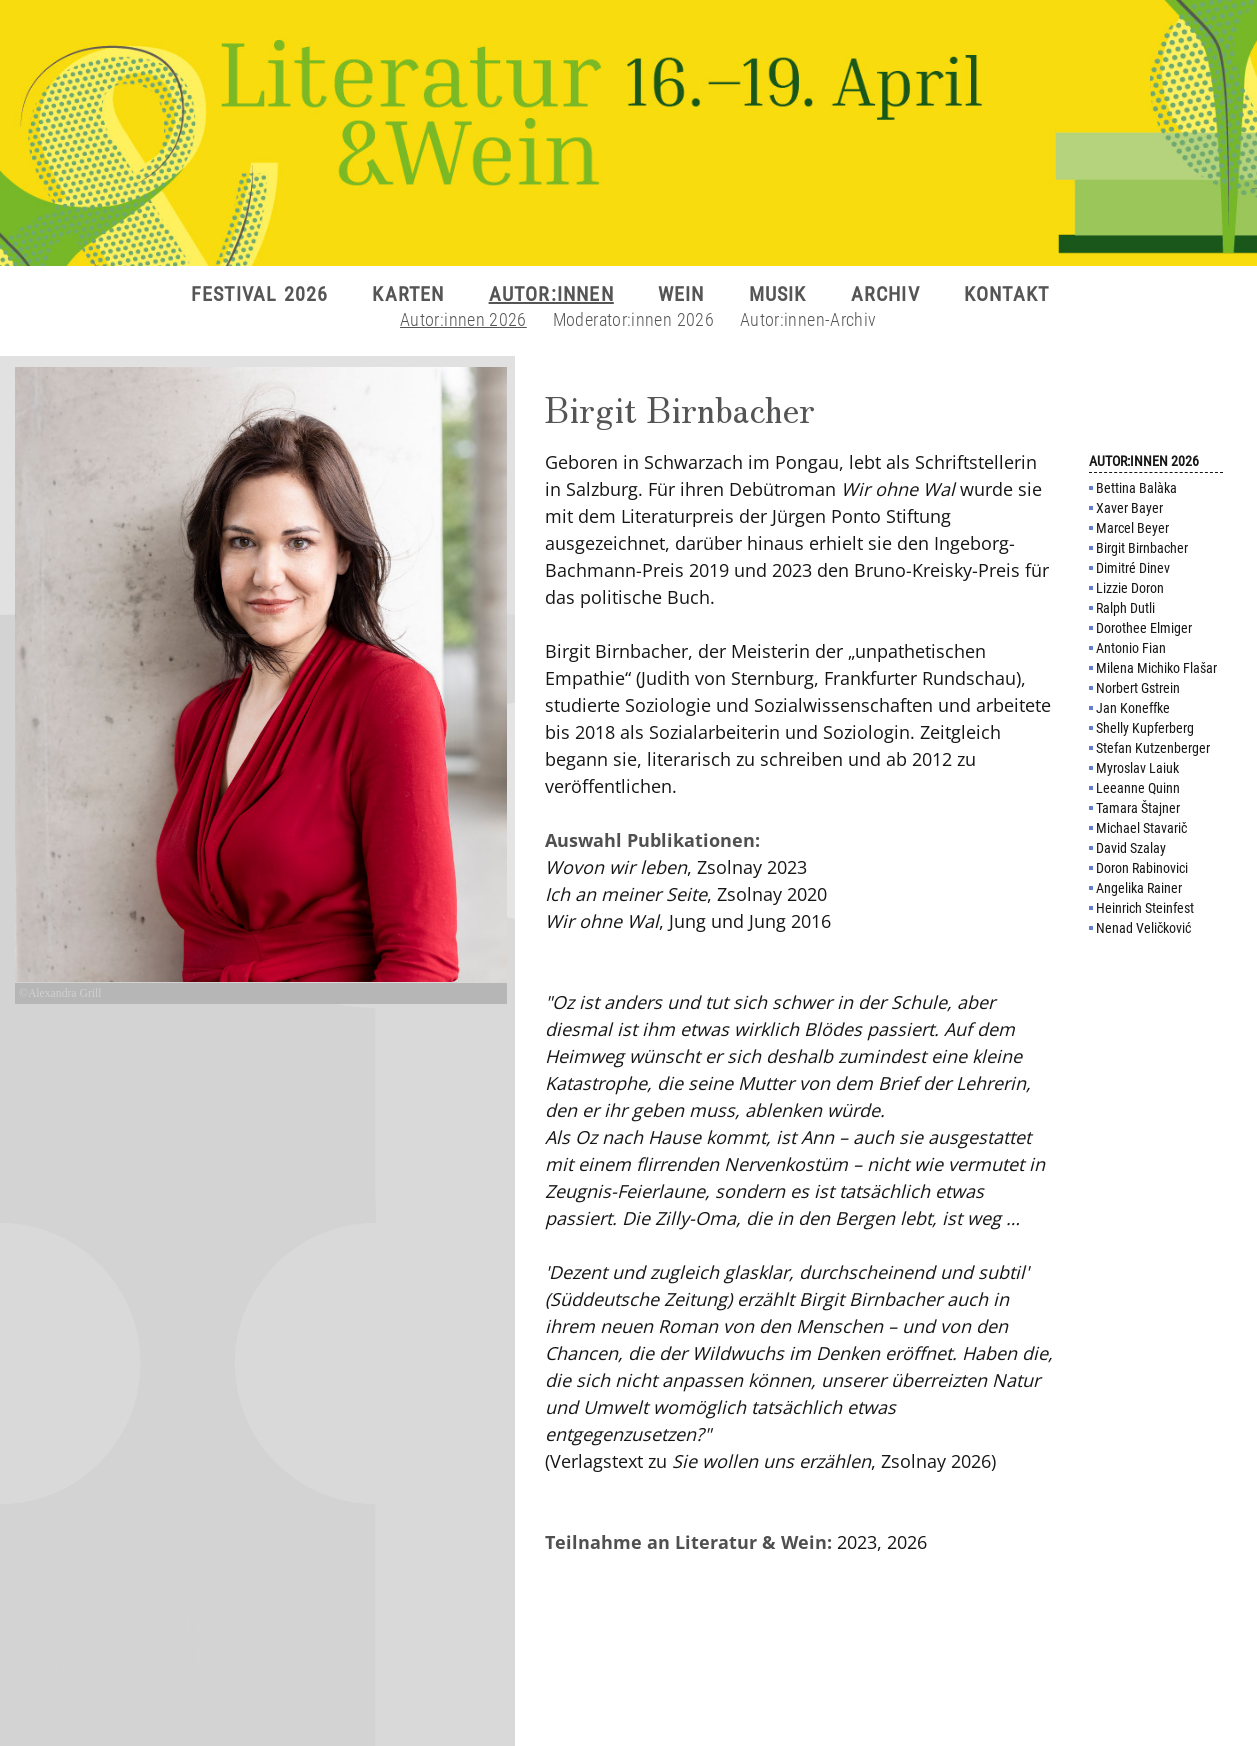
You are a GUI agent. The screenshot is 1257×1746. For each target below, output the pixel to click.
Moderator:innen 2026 (633, 319)
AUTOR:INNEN (551, 294)
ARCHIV (885, 294)
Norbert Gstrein (1138, 688)
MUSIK (778, 294)
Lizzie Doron (1130, 588)
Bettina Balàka (1136, 488)
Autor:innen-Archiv (808, 319)
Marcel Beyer (1132, 528)
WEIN (681, 294)
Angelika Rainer (1139, 888)
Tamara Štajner (1138, 808)
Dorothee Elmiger (1144, 628)
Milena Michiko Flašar (1156, 668)
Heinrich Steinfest (1145, 908)
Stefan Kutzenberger (1153, 748)
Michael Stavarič (1141, 828)
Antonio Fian (1131, 648)
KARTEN (408, 294)
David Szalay (1131, 848)
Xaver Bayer (1129, 508)
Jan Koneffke (1133, 708)
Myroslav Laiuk (1137, 768)
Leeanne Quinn (1138, 788)
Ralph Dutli (1125, 608)
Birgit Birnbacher (1142, 548)
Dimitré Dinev (1133, 568)
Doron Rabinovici (1142, 868)
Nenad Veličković (1143, 928)
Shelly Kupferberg (1145, 728)
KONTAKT (1006, 294)
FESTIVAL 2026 (260, 294)
